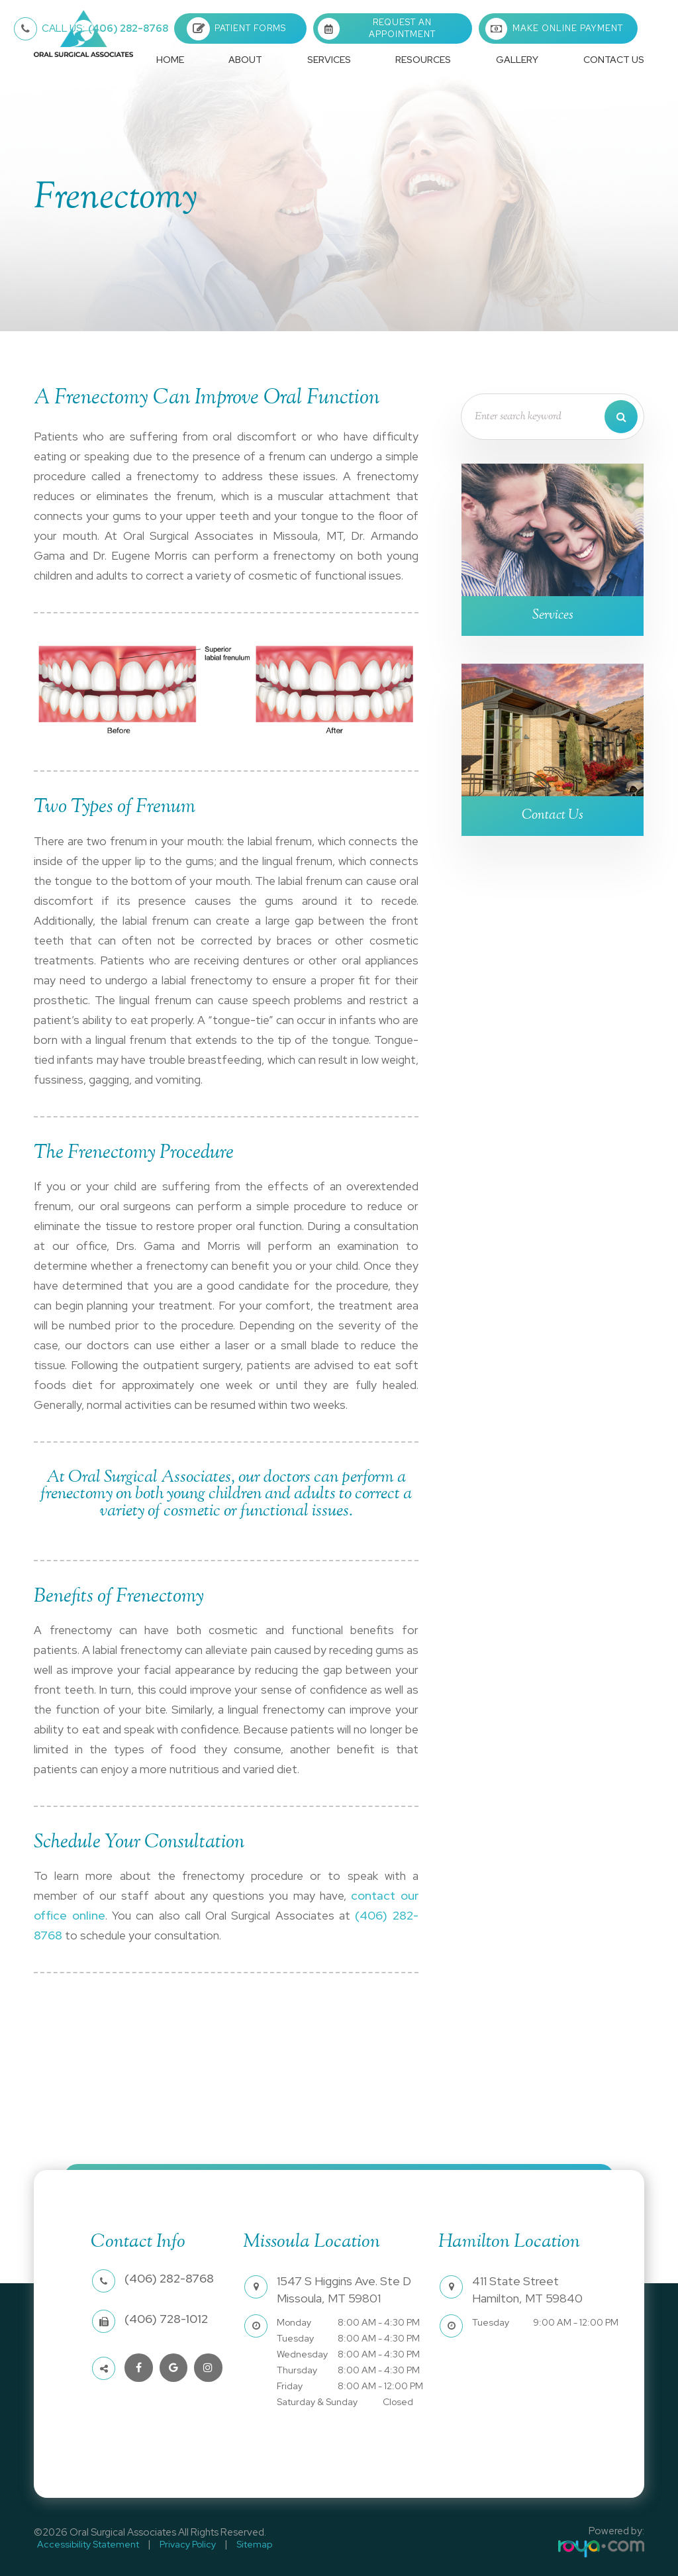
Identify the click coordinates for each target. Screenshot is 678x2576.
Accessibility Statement (85, 2543)
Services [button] (329, 60)
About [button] (245, 60)
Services (552, 616)
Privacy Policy (178, 2543)
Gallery (517, 60)
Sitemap (238, 2543)
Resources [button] (423, 60)
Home (170, 60)
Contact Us (613, 60)
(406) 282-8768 (105, 28)
